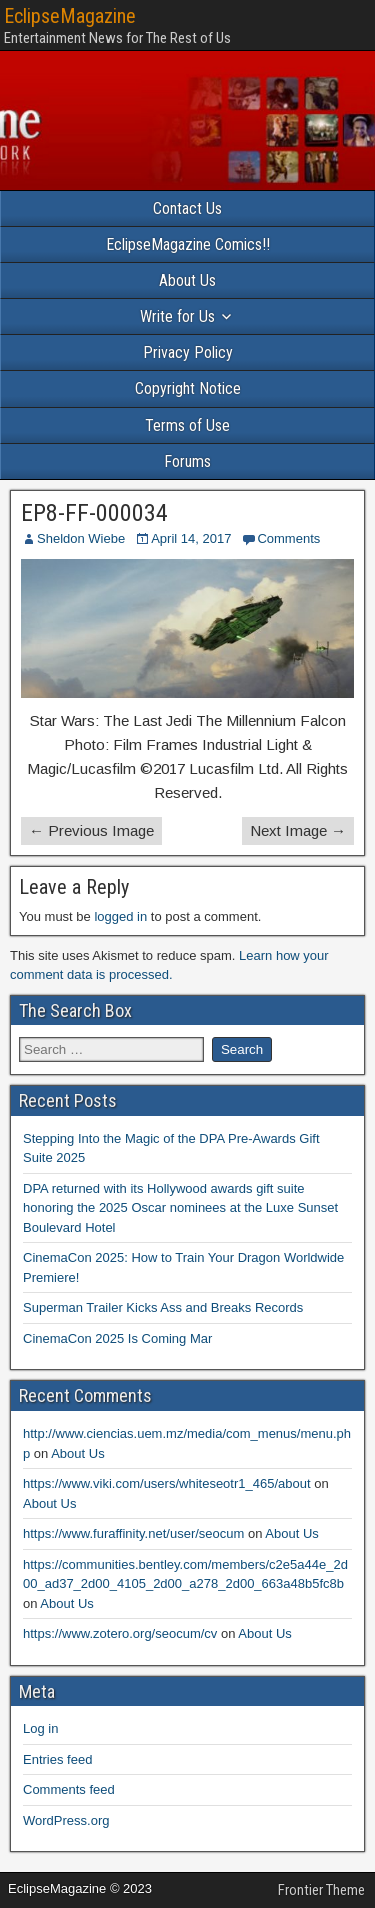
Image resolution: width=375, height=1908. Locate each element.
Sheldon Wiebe (81, 538)
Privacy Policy (188, 352)
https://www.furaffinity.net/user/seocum (133, 1533)
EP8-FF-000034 (94, 513)
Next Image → (298, 830)
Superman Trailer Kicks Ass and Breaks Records (163, 1307)
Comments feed (69, 1789)
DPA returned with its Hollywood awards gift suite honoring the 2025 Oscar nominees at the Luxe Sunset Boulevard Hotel (180, 1208)
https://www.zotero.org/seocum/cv (120, 1633)
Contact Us (187, 208)
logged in (120, 916)
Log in (40, 1728)
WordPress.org (66, 1820)
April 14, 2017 (191, 538)
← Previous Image (91, 830)
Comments (288, 538)
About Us (187, 280)
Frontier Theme (321, 1890)
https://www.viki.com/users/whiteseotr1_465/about (167, 1483)
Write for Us (177, 316)
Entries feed (57, 1759)
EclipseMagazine (70, 16)
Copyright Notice (188, 388)
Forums (187, 461)
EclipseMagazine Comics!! (188, 244)
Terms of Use (187, 425)
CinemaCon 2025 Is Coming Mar (117, 1338)
